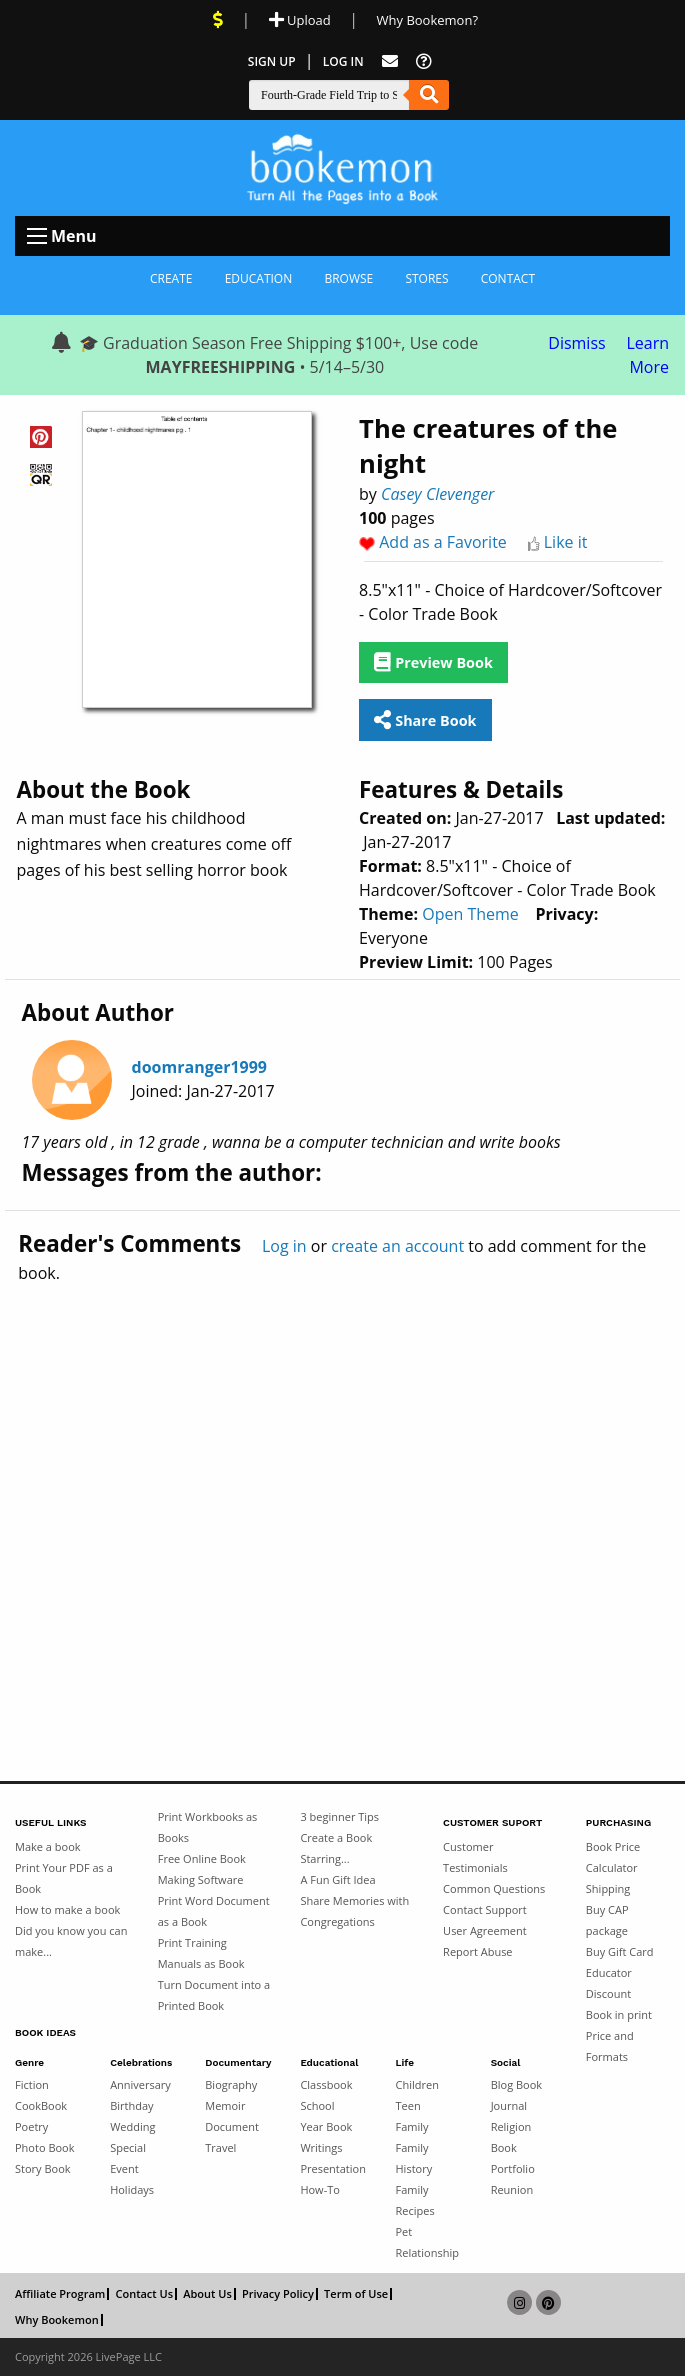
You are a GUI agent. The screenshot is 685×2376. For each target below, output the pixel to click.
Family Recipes (415, 2200)
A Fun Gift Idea (337, 1879)
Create (171, 278)
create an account (397, 1246)
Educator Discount (609, 1983)
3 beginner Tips (339, 1816)
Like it (566, 542)
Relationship (427, 2252)
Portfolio (513, 2168)
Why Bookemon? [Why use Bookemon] (427, 20)
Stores (426, 278)
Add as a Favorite (443, 542)
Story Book (43, 2168)
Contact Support (485, 1909)
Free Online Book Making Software (202, 1869)
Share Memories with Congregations (354, 1911)
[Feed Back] (390, 61)
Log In (343, 61)
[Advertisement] (342, 1489)
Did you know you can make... (71, 1941)
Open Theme (470, 914)
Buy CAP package (607, 1920)
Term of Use (356, 2294)
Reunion (512, 2189)
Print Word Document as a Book (214, 1911)
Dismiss (576, 343)
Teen (408, 2105)
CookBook (41, 2105)
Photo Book (45, 2147)
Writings (321, 2147)
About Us (207, 2294)
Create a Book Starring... (336, 1848)
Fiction (32, 2084)
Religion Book (511, 2137)
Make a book (48, 1846)
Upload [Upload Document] (300, 20)
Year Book (326, 2126)
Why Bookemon (57, 2320)
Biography (231, 2084)
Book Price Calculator (613, 1857)
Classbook (326, 2084)
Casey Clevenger (437, 494)
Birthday (131, 2105)
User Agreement (485, 1930)
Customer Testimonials (475, 1857)
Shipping (608, 1888)
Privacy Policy (278, 2294)
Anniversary (140, 2084)
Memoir (225, 2105)
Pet (404, 2231)
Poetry (31, 2126)
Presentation (332, 2168)
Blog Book (516, 2084)
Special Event (128, 2158)
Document (232, 2126)
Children (417, 2084)
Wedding (132, 2126)
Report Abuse (477, 1951)
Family (412, 2126)
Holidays (132, 2189)
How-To (319, 2189)
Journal (509, 2105)
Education (259, 278)
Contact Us (144, 2294)
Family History (414, 2158)
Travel (220, 2147)
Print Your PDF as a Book (64, 1878)
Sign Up (272, 61)
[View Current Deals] (218, 20)
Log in (284, 1246)
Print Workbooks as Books (208, 1827)
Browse (348, 278)
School (317, 2105)
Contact (508, 278)
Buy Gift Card (620, 1951)
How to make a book (67, 1909)
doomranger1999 (199, 1067)
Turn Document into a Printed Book (214, 1995)
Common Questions (494, 1888)
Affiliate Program (60, 2294)
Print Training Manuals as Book (201, 1953)
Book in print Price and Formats (619, 2035)
